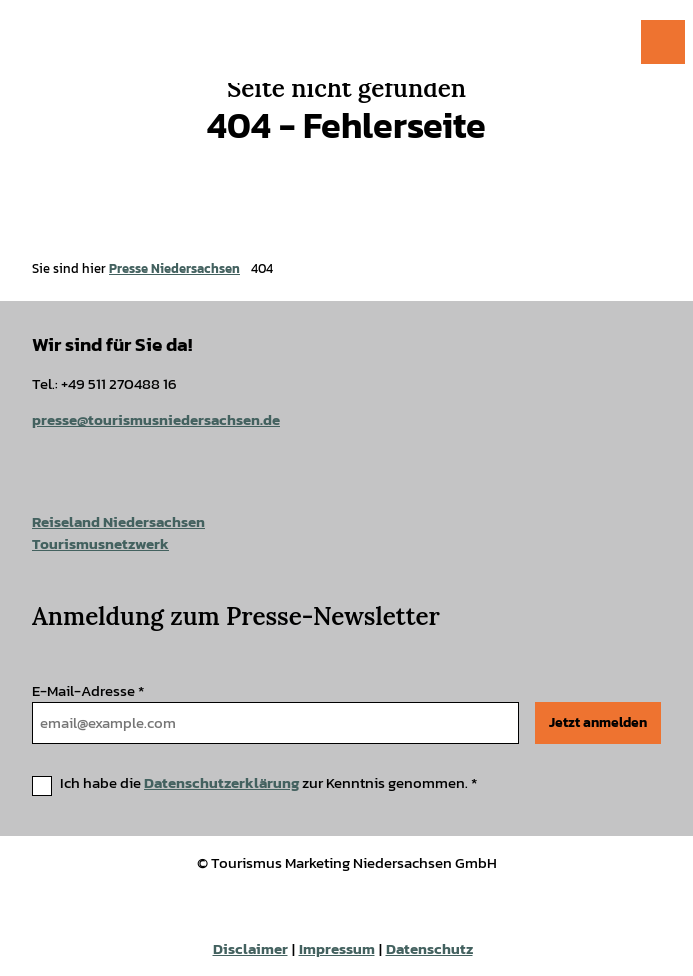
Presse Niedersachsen (174, 268)
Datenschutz (429, 949)
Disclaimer (250, 949)
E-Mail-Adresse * (88, 691)
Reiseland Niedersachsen (118, 522)
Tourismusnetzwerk (100, 544)
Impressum (337, 949)
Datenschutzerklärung (221, 783)
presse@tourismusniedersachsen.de (156, 421)
